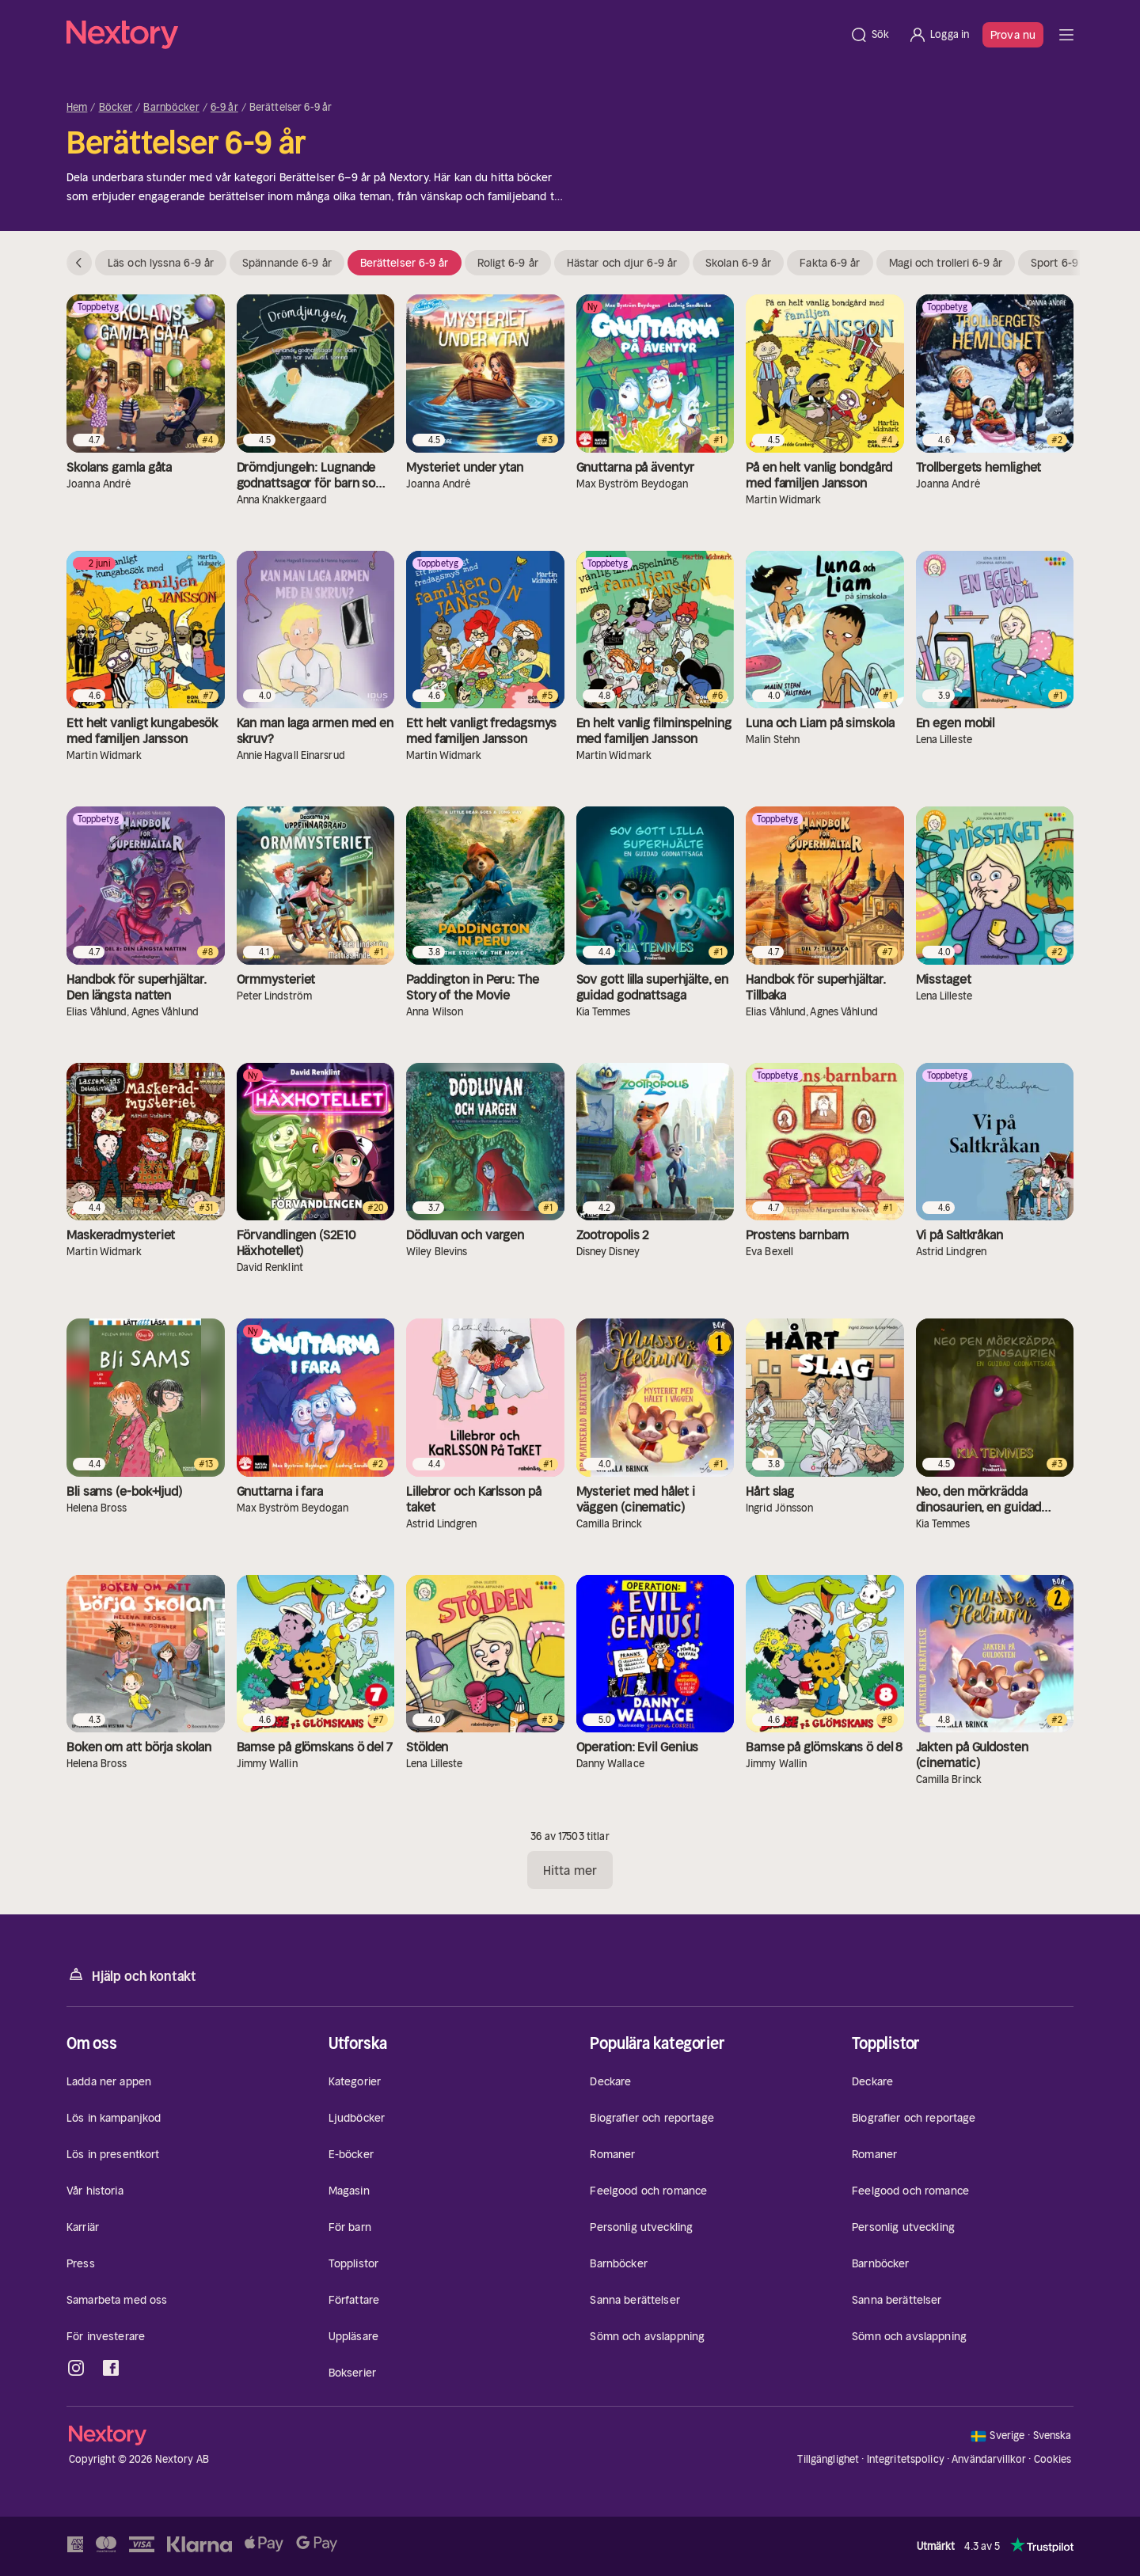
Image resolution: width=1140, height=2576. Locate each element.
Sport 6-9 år (1061, 263)
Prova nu (1013, 35)
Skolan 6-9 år (738, 263)
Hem (76, 107)
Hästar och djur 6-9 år (622, 263)
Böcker (116, 107)
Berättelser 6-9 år (404, 263)
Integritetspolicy (905, 2459)
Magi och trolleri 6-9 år (945, 263)
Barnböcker (171, 107)
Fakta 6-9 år (830, 263)
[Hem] (453, 35)
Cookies (1053, 2459)
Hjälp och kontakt (131, 1975)
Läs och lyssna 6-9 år (161, 263)
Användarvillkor (989, 2459)
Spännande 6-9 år (287, 263)
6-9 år (224, 107)
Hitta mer (570, 1870)
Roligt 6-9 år (507, 263)
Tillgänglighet (828, 2459)
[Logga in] (938, 35)
